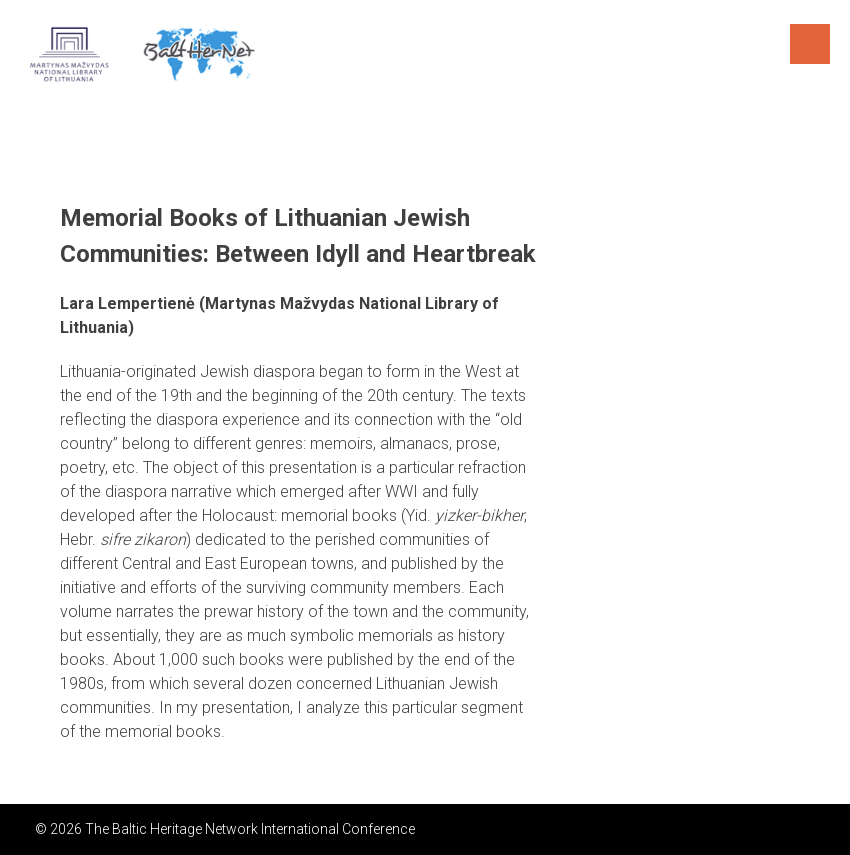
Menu (810, 44)
